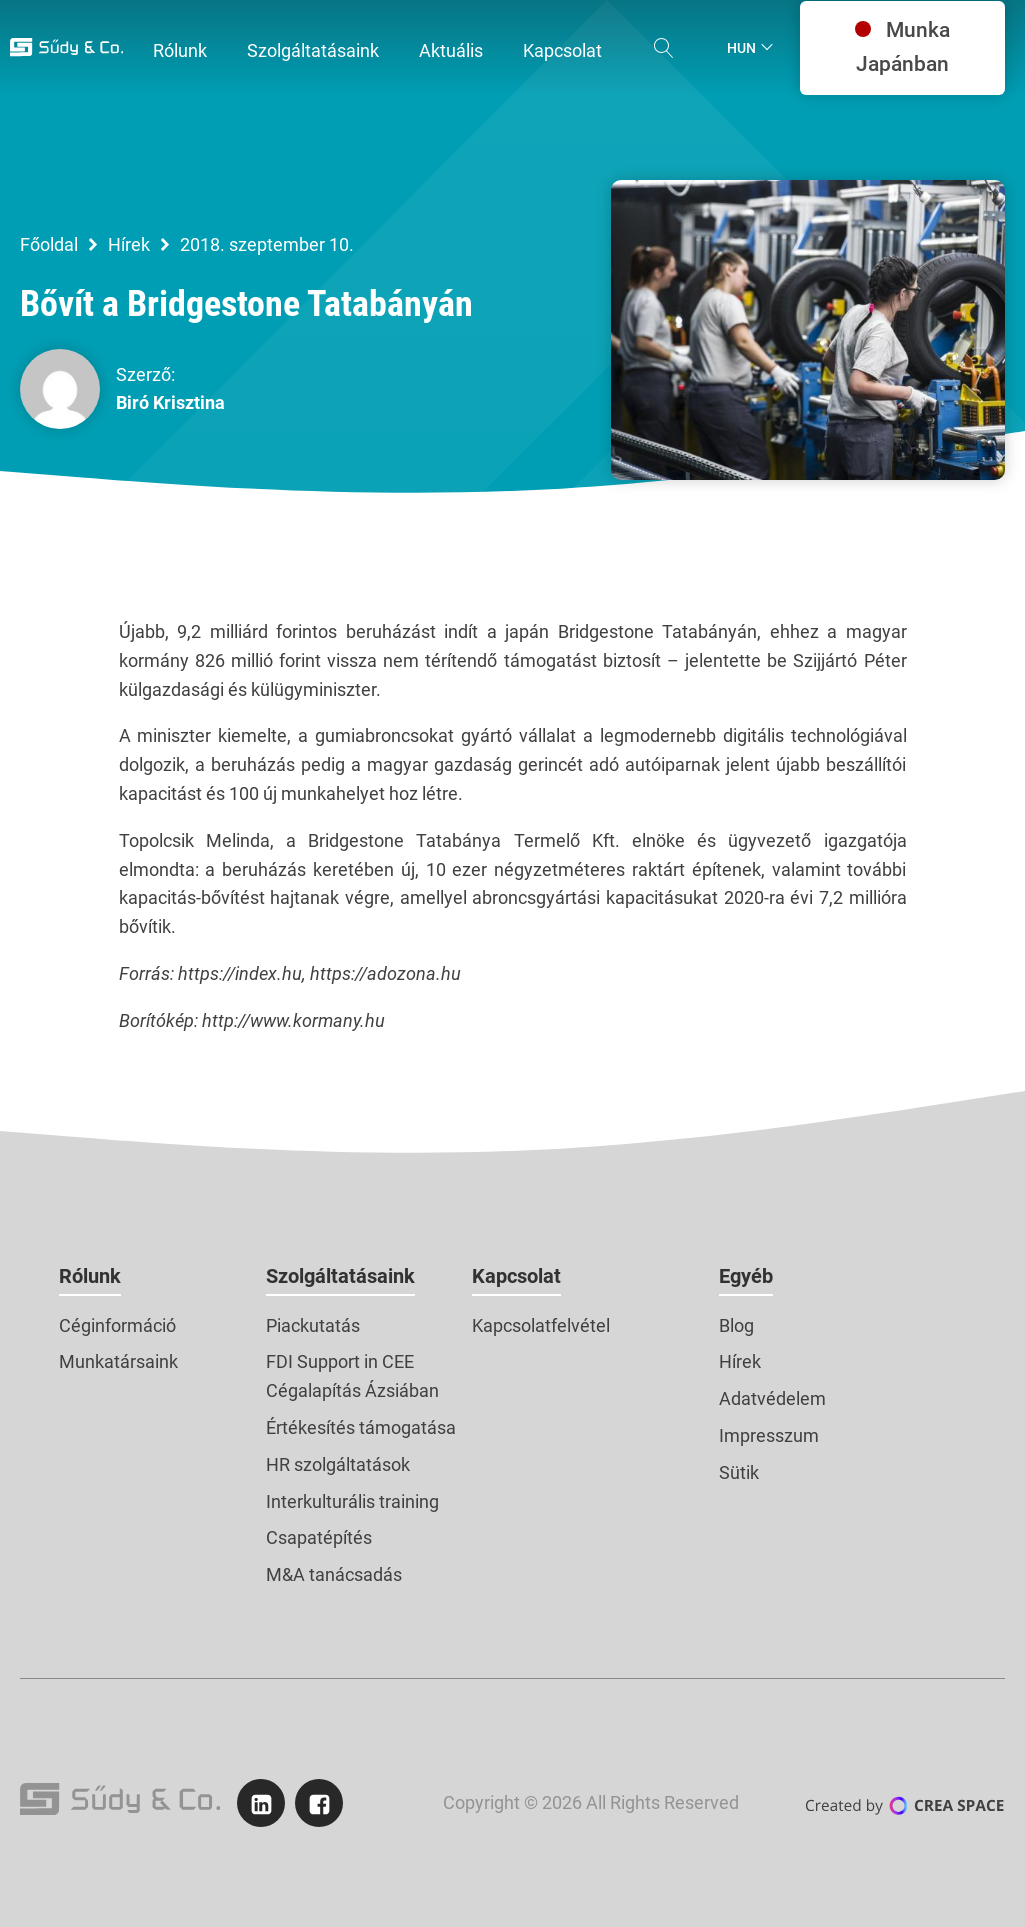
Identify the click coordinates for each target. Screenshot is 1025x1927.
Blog (736, 1325)
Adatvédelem (772, 1398)
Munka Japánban (902, 47)
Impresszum (769, 1435)
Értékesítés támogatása (361, 1427)
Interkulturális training (352, 1501)
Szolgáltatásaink (340, 1276)
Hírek (129, 244)
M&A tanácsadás (334, 1574)
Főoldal (49, 244)
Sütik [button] (739, 1472)
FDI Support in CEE (340, 1361)
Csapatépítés (319, 1537)
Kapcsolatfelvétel (541, 1325)
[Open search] (664, 48)
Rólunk (90, 1276)
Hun (741, 48)
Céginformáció (117, 1325)
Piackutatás (313, 1325)
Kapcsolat (516, 1276)
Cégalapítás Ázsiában (352, 1390)
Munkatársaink (118, 1361)
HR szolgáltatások (338, 1464)
